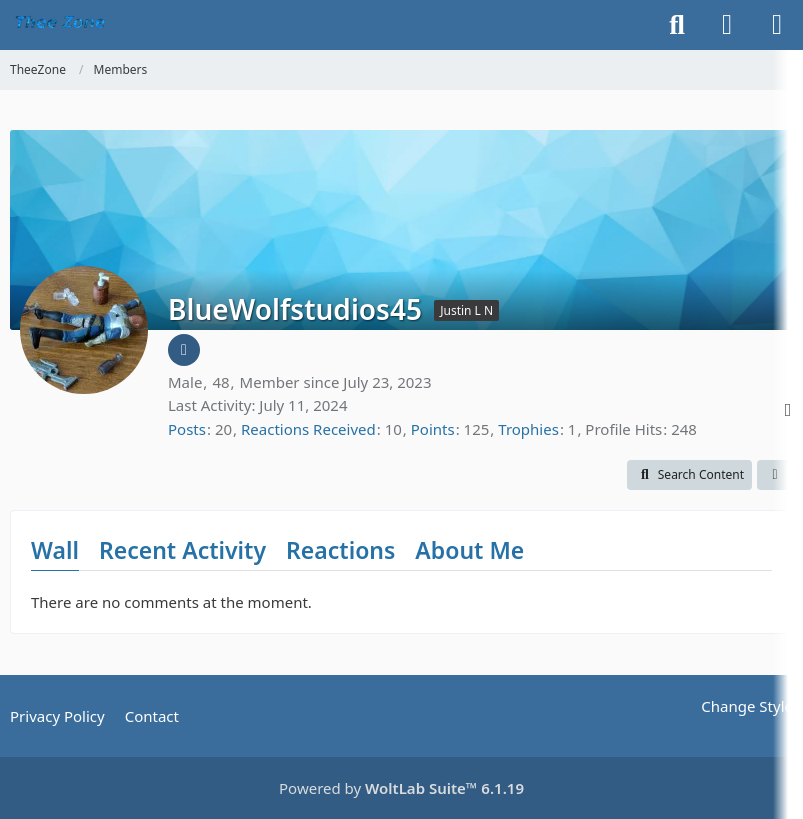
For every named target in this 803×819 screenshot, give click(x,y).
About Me (469, 550)
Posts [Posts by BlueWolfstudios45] (187, 429)
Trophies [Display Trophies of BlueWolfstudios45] (528, 429)
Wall (55, 550)
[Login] (727, 25)
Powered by (401, 788)
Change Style (747, 706)
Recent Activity (182, 550)
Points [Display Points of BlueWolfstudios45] (433, 429)
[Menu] (777, 25)
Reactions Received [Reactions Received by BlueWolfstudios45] (308, 429)
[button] (689, 475)
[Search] (677, 25)
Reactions (340, 550)
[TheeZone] (62, 25)
